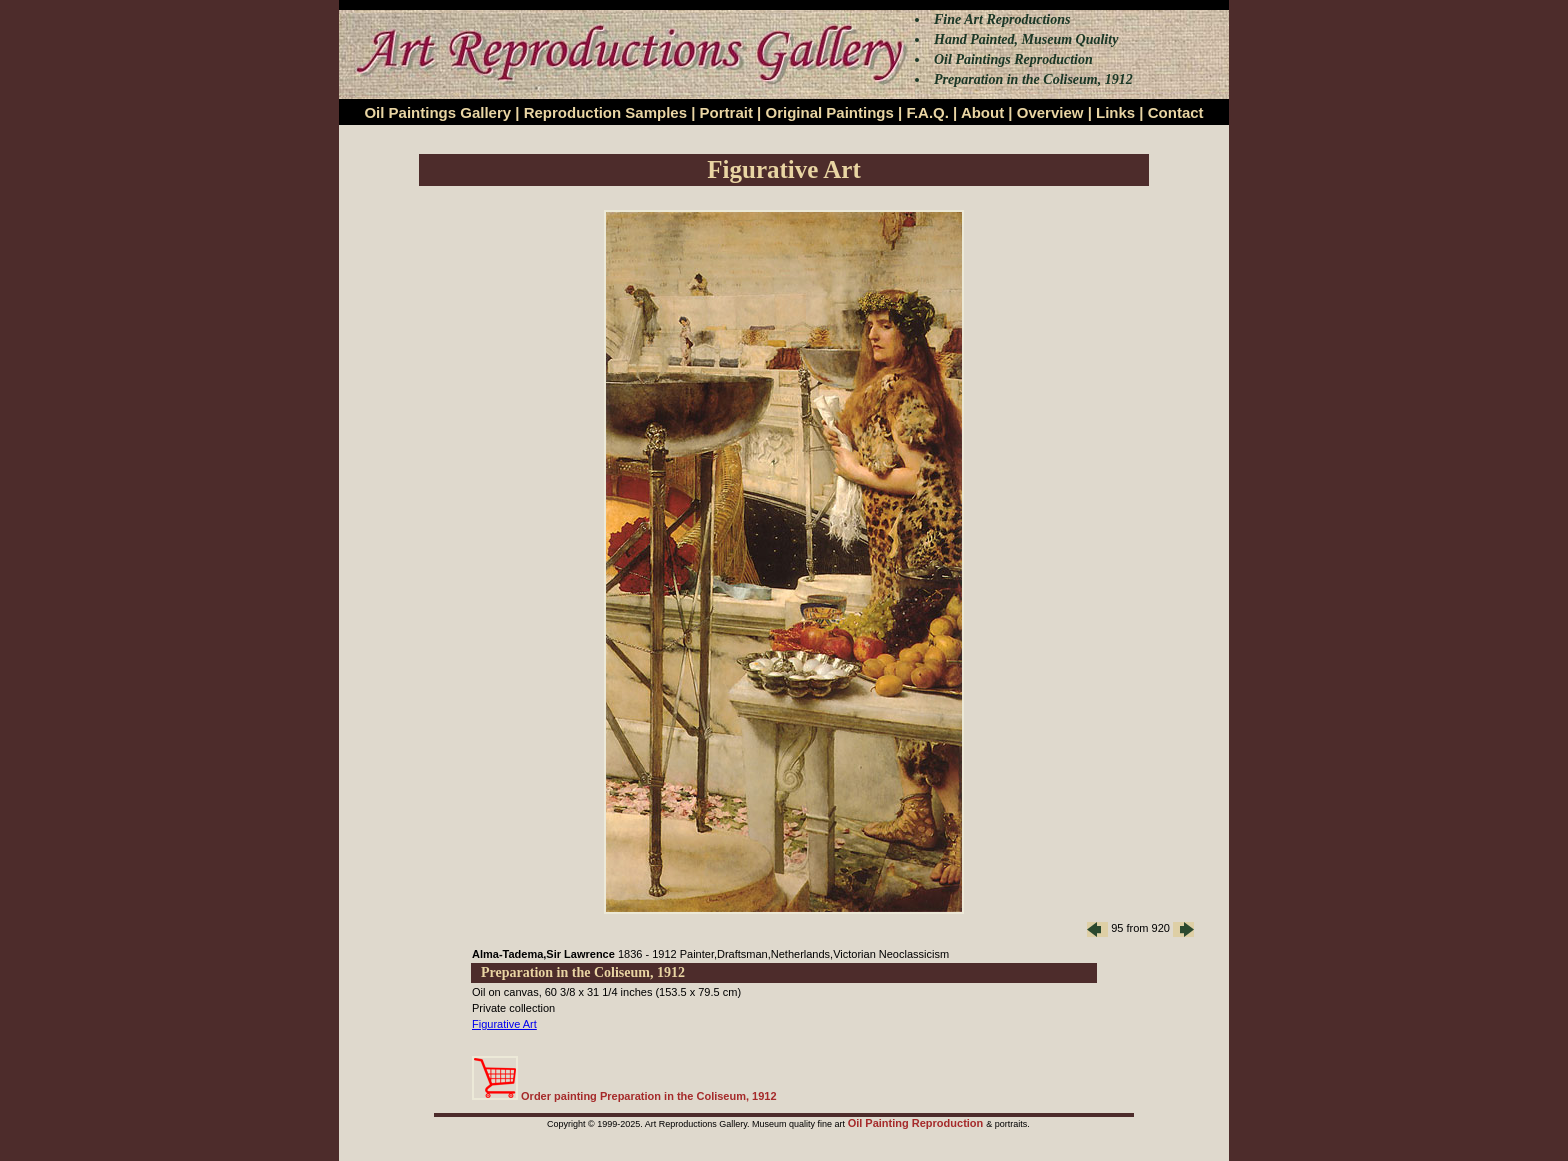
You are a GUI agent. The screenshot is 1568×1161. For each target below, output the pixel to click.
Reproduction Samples (605, 112)
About (982, 112)
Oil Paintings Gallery (437, 112)
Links (1115, 112)
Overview (1050, 112)
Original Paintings (829, 112)
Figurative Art (504, 1024)
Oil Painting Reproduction (917, 1123)
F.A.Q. (927, 112)
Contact (1176, 112)
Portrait (726, 112)
